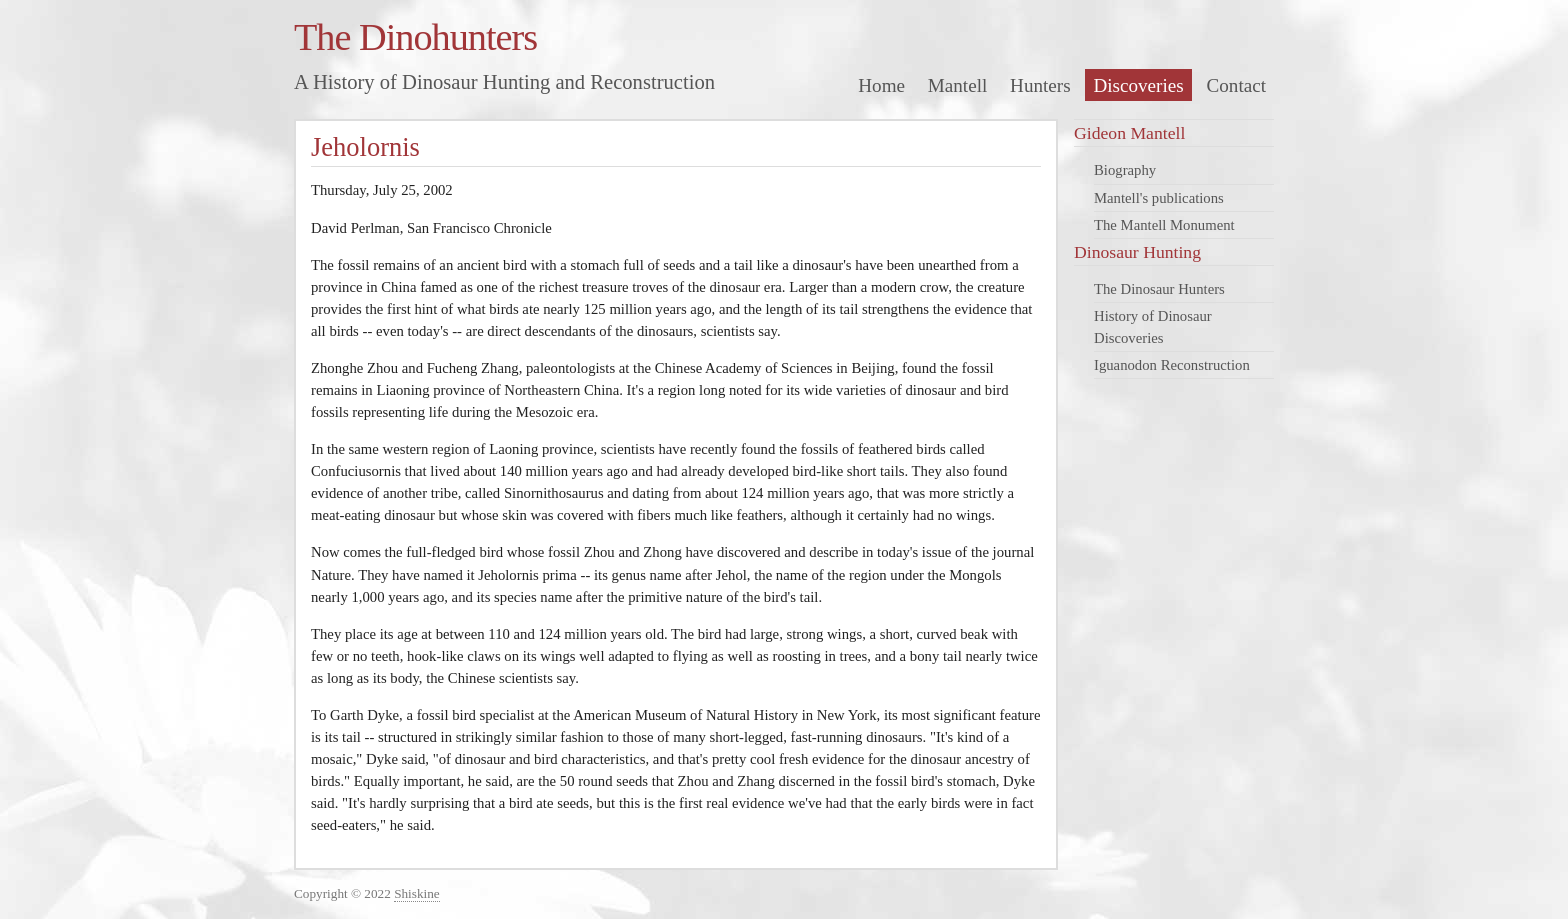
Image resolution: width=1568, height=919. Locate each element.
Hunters (1040, 85)
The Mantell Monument (1164, 225)
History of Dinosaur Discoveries (1153, 327)
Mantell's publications (1159, 198)
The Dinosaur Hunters (1159, 289)
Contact (1237, 85)
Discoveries (1138, 85)
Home (881, 85)
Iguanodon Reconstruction (1172, 365)
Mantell (958, 85)
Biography (1125, 170)
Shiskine (417, 893)
